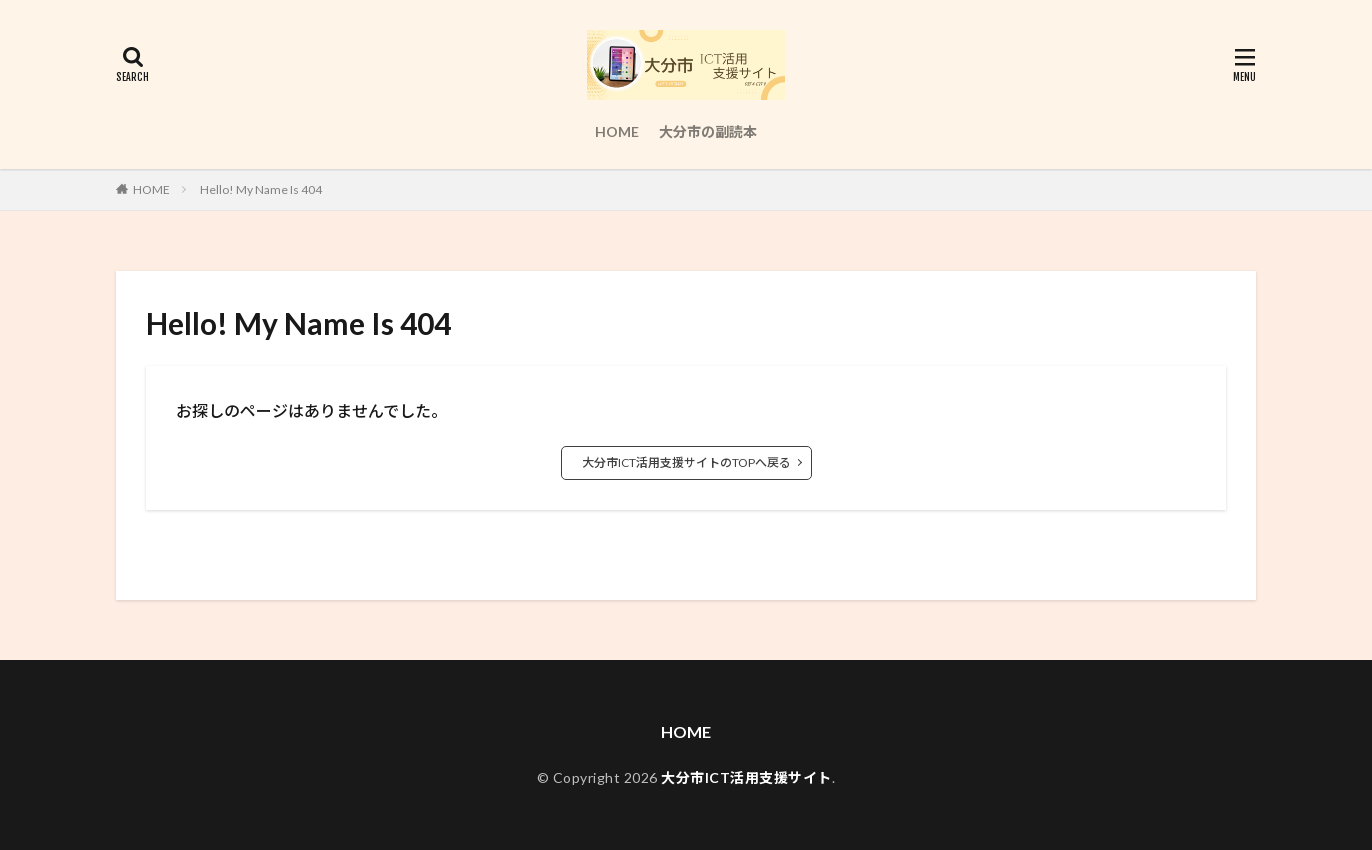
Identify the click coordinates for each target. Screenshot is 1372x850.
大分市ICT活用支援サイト (746, 777)
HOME (617, 131)
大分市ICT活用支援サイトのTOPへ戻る (686, 462)
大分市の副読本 (708, 131)
